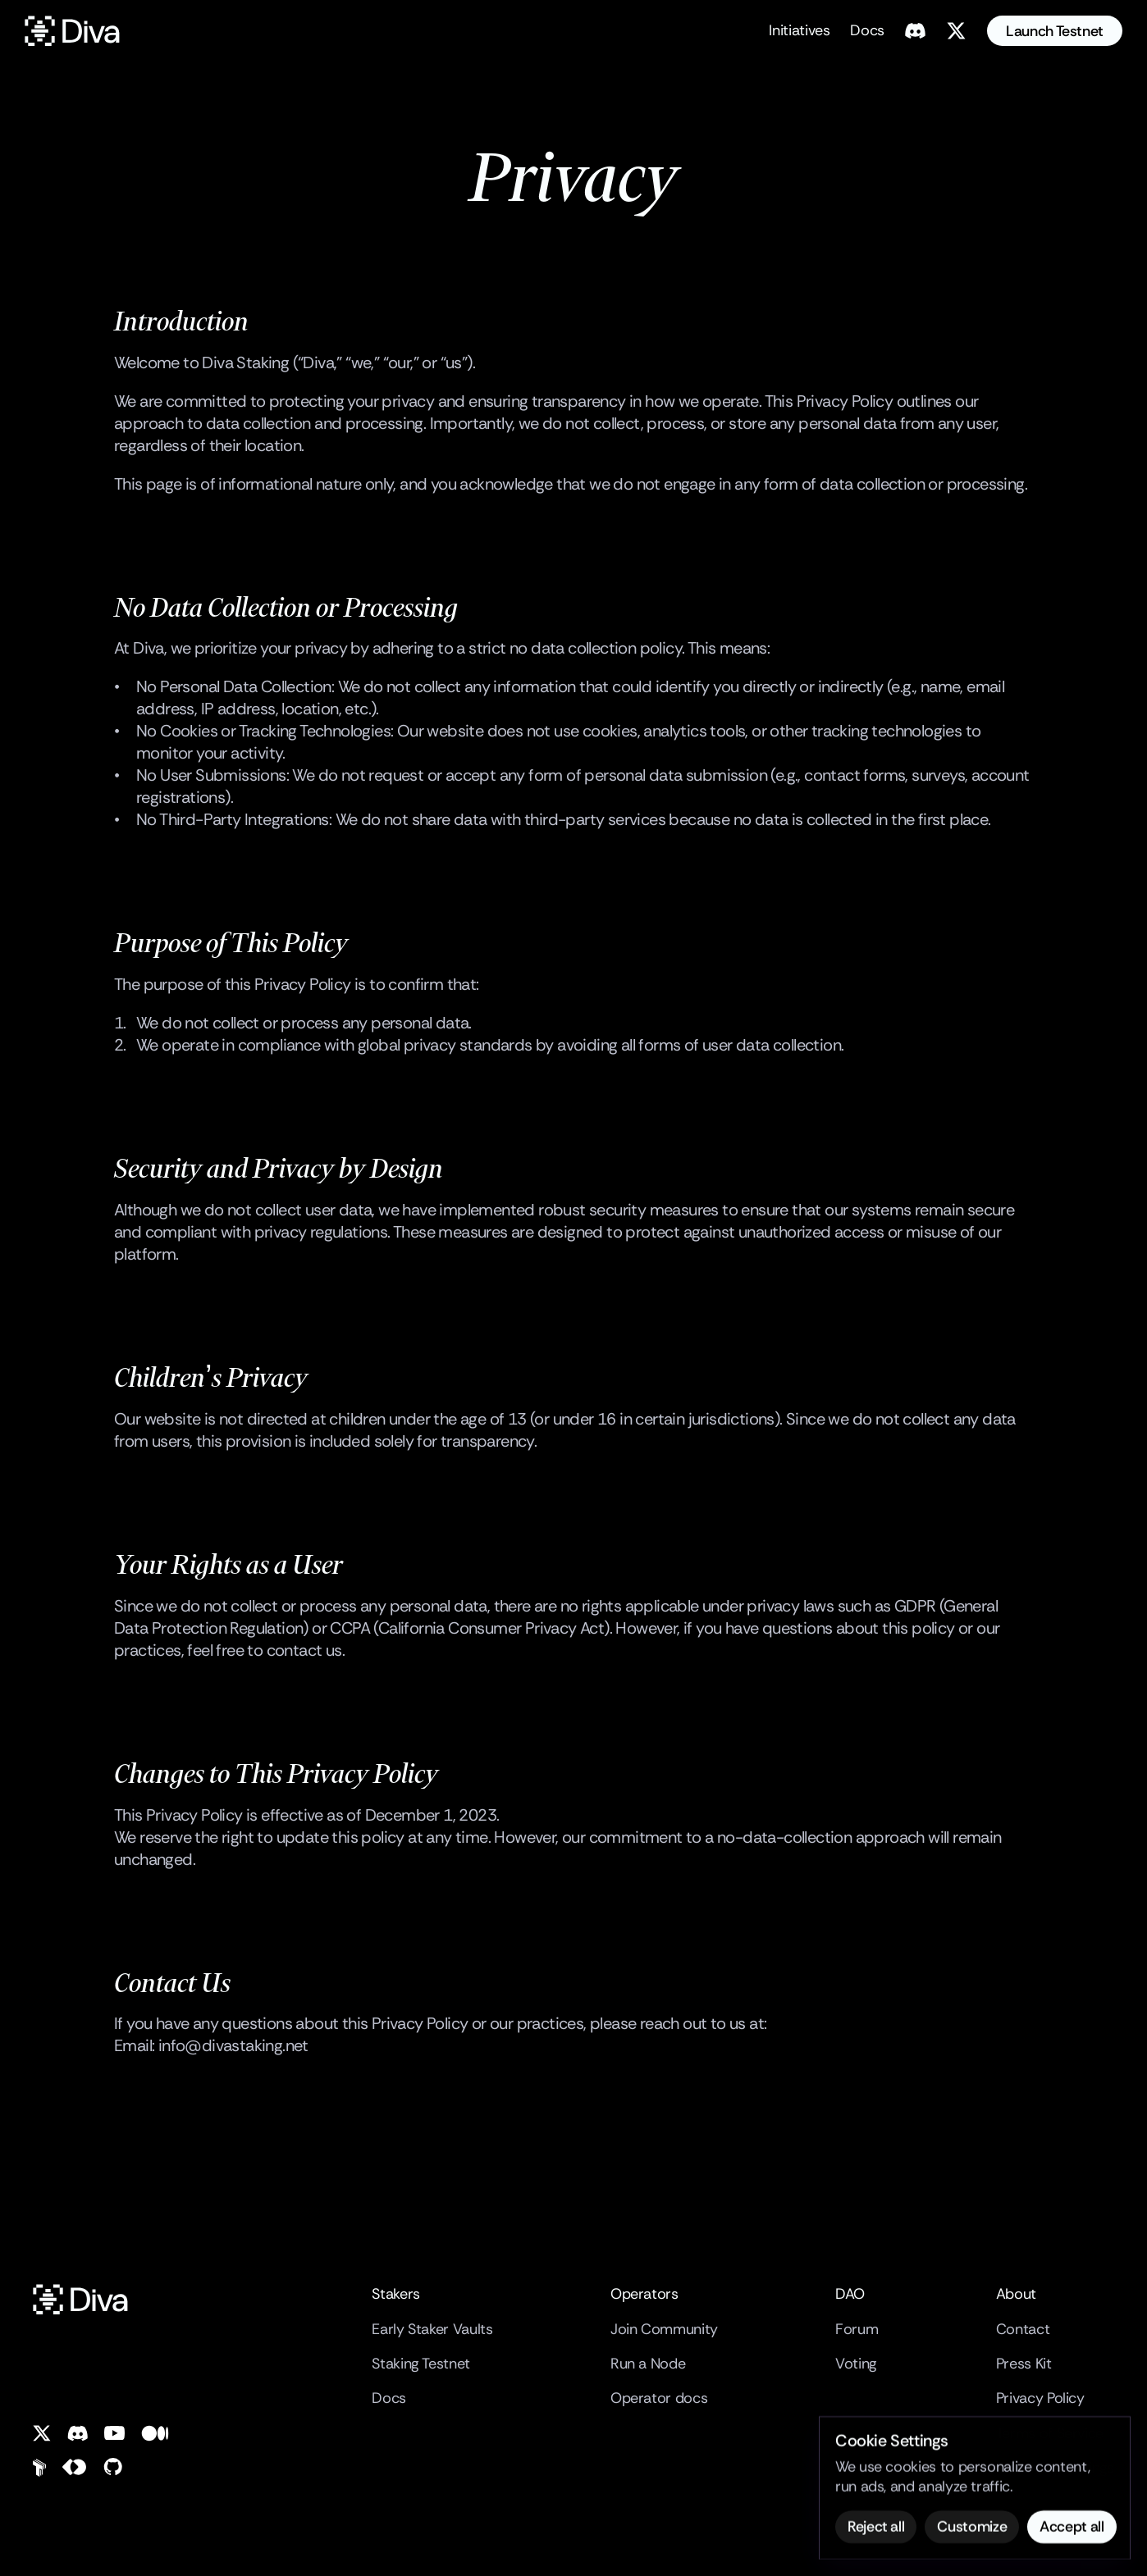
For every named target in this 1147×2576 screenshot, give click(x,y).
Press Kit (1024, 2363)
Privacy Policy (1040, 2398)
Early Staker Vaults (432, 2329)
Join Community (664, 2329)
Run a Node (647, 2363)
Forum (856, 2329)
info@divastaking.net (233, 2045)
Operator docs (658, 2398)
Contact (1022, 2329)
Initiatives (799, 30)
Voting (856, 2363)
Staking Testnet (421, 2363)
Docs (867, 30)
